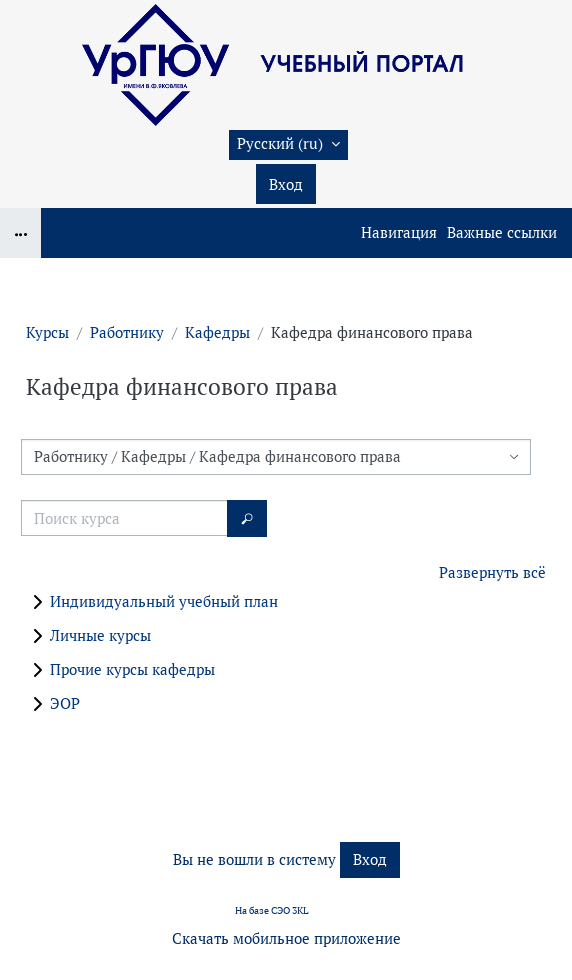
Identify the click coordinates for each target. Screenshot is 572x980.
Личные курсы (100, 635)
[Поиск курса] (124, 518)
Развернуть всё (492, 572)
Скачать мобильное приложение (286, 938)
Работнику (127, 332)
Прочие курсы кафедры (132, 669)
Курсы (47, 332)
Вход (286, 184)
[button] (288, 145)
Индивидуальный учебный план (164, 601)
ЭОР (65, 703)
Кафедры (217, 332)
